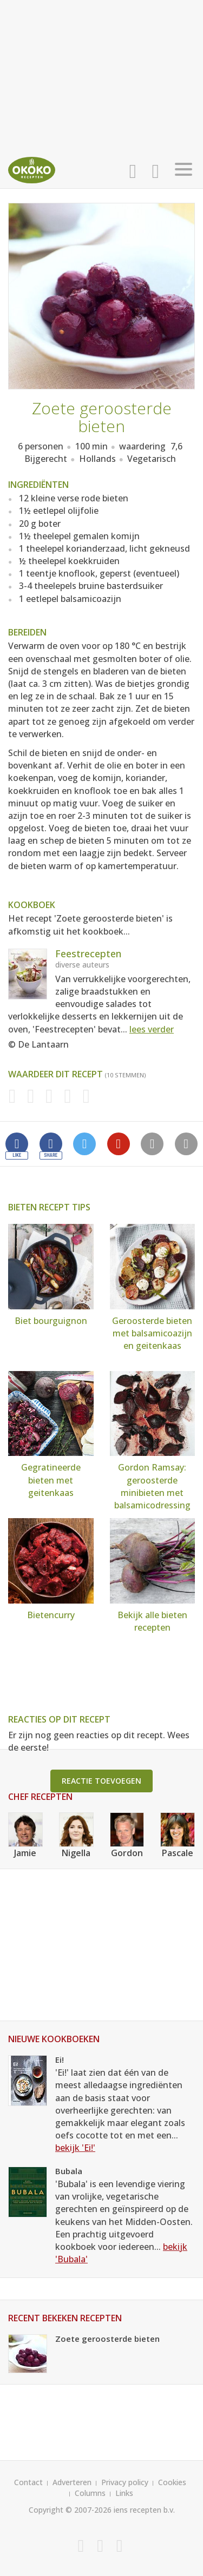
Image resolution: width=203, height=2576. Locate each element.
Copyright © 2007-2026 (70, 2510)
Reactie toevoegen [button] (101, 1781)
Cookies (172, 2482)
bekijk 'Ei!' (75, 2148)
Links (124, 2493)
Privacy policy (124, 2482)
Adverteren (72, 2482)
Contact (28, 2482)
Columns (90, 2493)
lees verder (151, 1029)
